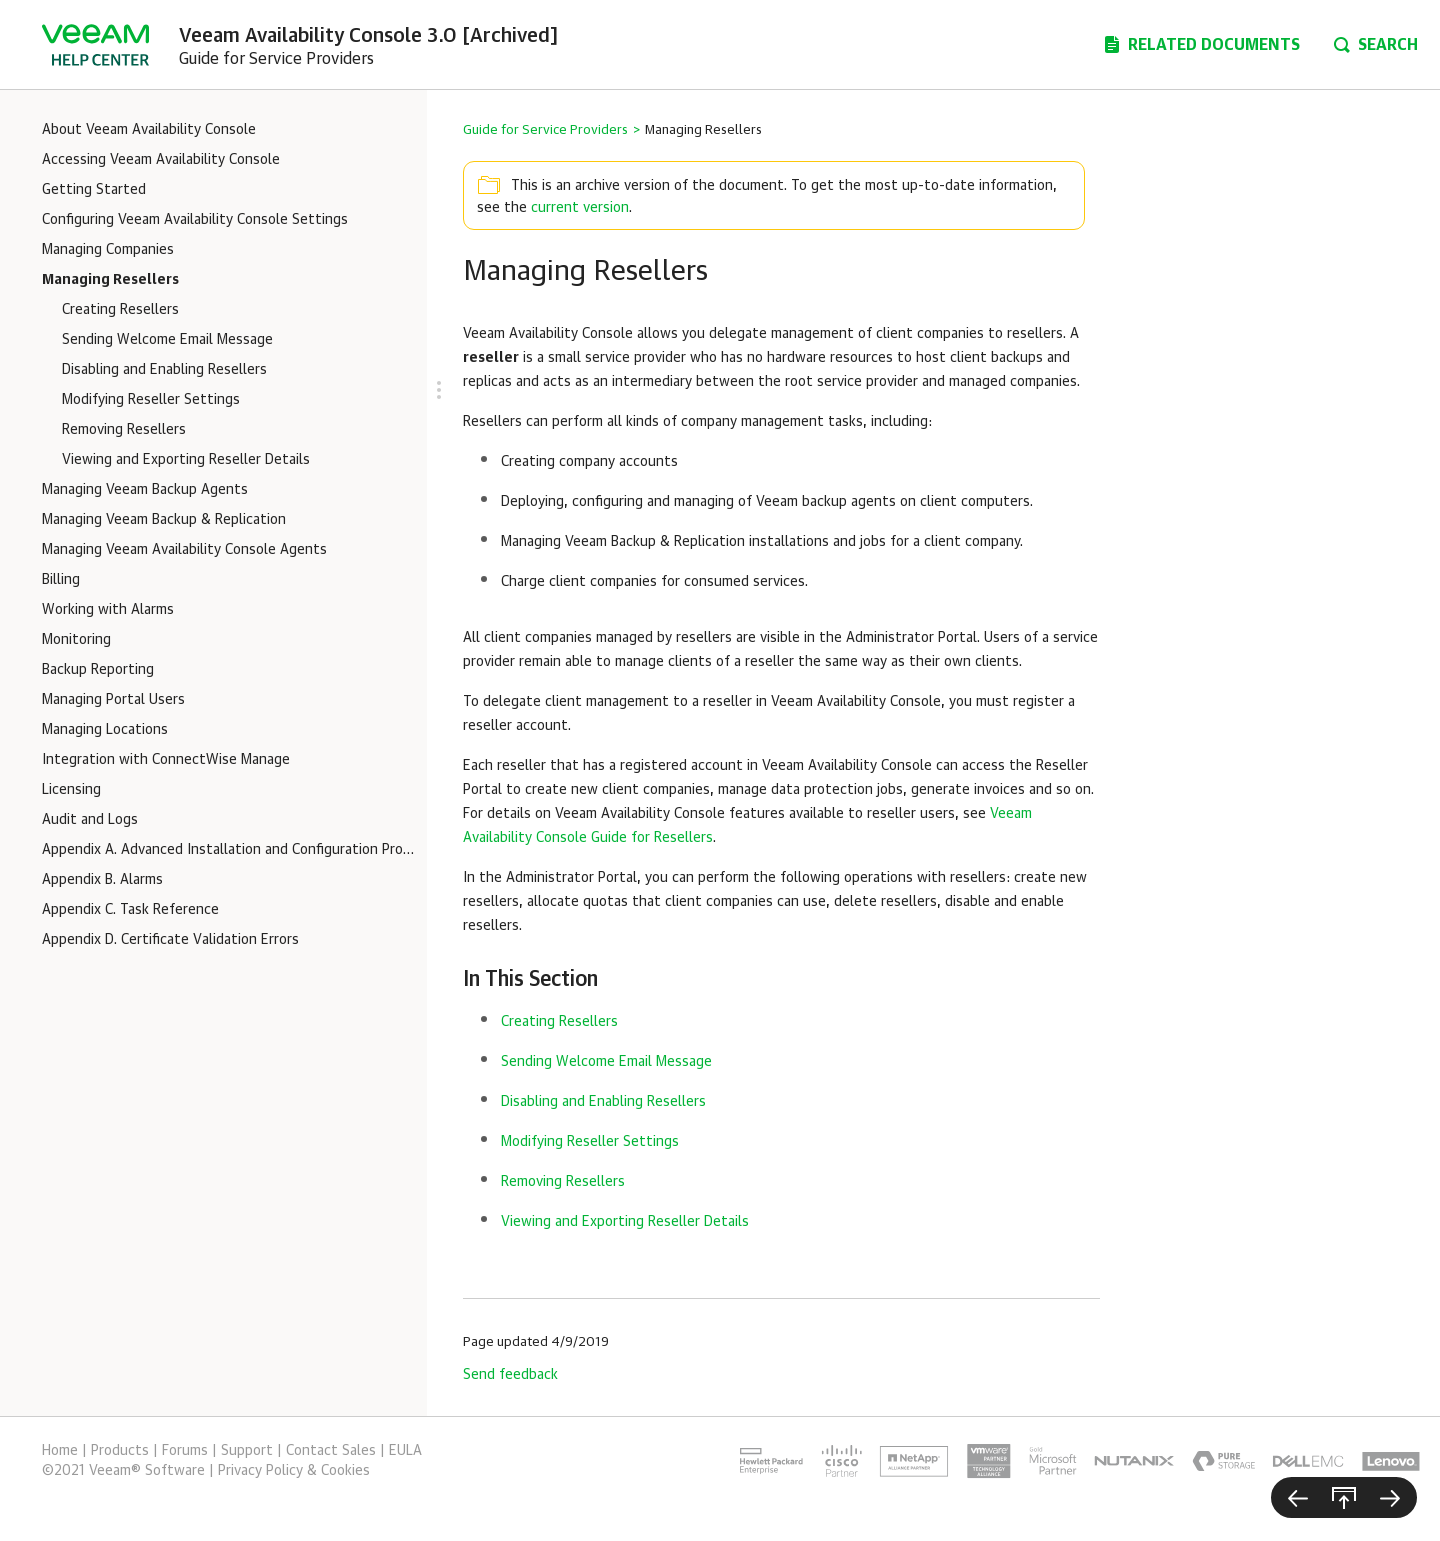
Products (120, 1451)
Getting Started (94, 190)
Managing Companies (108, 250)
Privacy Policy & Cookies (294, 1471)
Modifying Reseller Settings (151, 400)
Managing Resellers (110, 280)
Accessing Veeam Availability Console (161, 160)
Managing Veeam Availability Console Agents (184, 550)
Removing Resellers (124, 430)
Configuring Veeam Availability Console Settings (195, 220)
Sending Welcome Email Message (167, 340)
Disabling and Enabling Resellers (164, 370)
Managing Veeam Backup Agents (145, 490)
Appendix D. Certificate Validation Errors (170, 940)
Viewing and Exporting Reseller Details (186, 460)
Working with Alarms (108, 610)
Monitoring (76, 640)
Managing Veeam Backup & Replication (164, 520)
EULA (405, 1451)
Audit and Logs (90, 820)
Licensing (71, 790)
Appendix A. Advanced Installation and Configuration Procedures (229, 850)
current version (580, 208)
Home (60, 1451)
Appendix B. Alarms (102, 880)
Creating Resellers (120, 310)
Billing (61, 580)
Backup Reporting (98, 670)
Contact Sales (331, 1451)
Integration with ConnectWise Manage (166, 760)
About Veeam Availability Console (149, 130)
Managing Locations (105, 730)
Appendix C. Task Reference (130, 910)
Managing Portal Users (113, 700)
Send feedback (510, 1375)
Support (247, 1451)
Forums (185, 1451)
